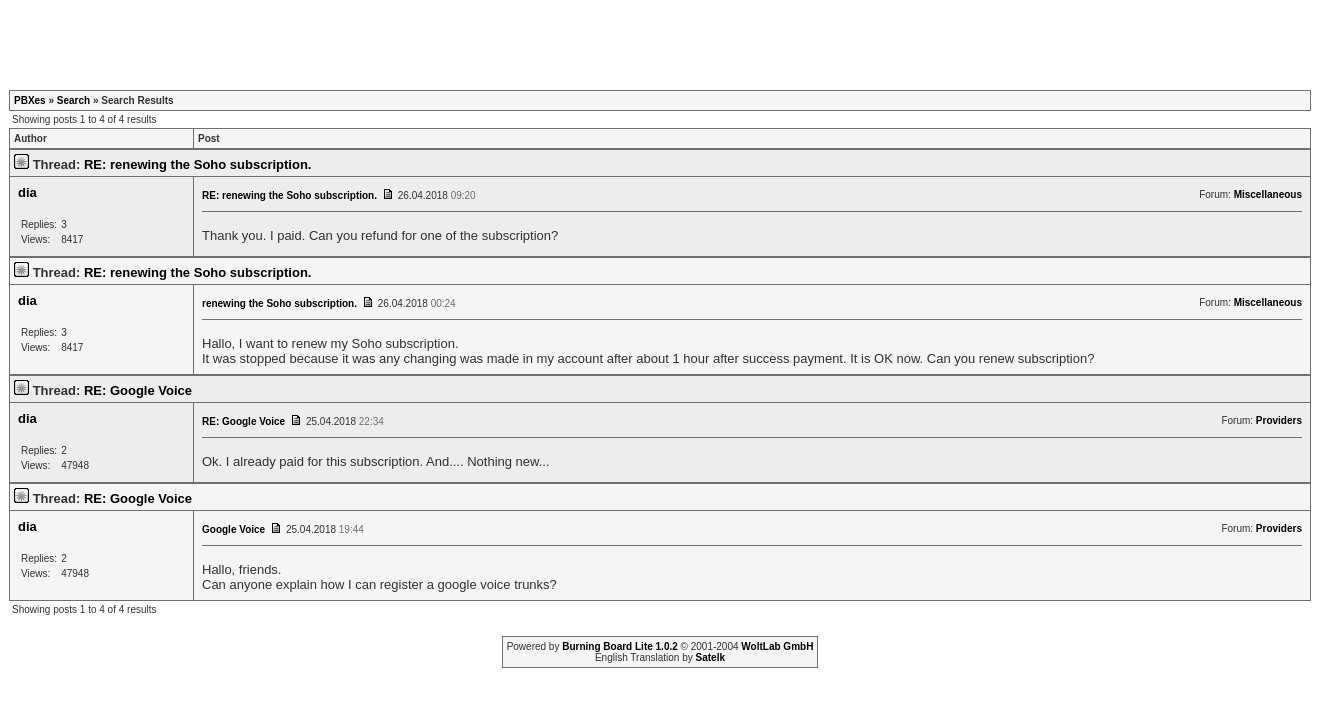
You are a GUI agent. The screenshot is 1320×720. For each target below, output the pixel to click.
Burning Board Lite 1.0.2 (620, 646)
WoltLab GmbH (777, 646)
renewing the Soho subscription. (279, 303)
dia (27, 192)
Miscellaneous (1268, 194)
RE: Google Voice (138, 390)
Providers (1279, 420)
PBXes (30, 100)
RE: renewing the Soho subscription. (198, 164)
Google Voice (233, 529)
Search (73, 100)
